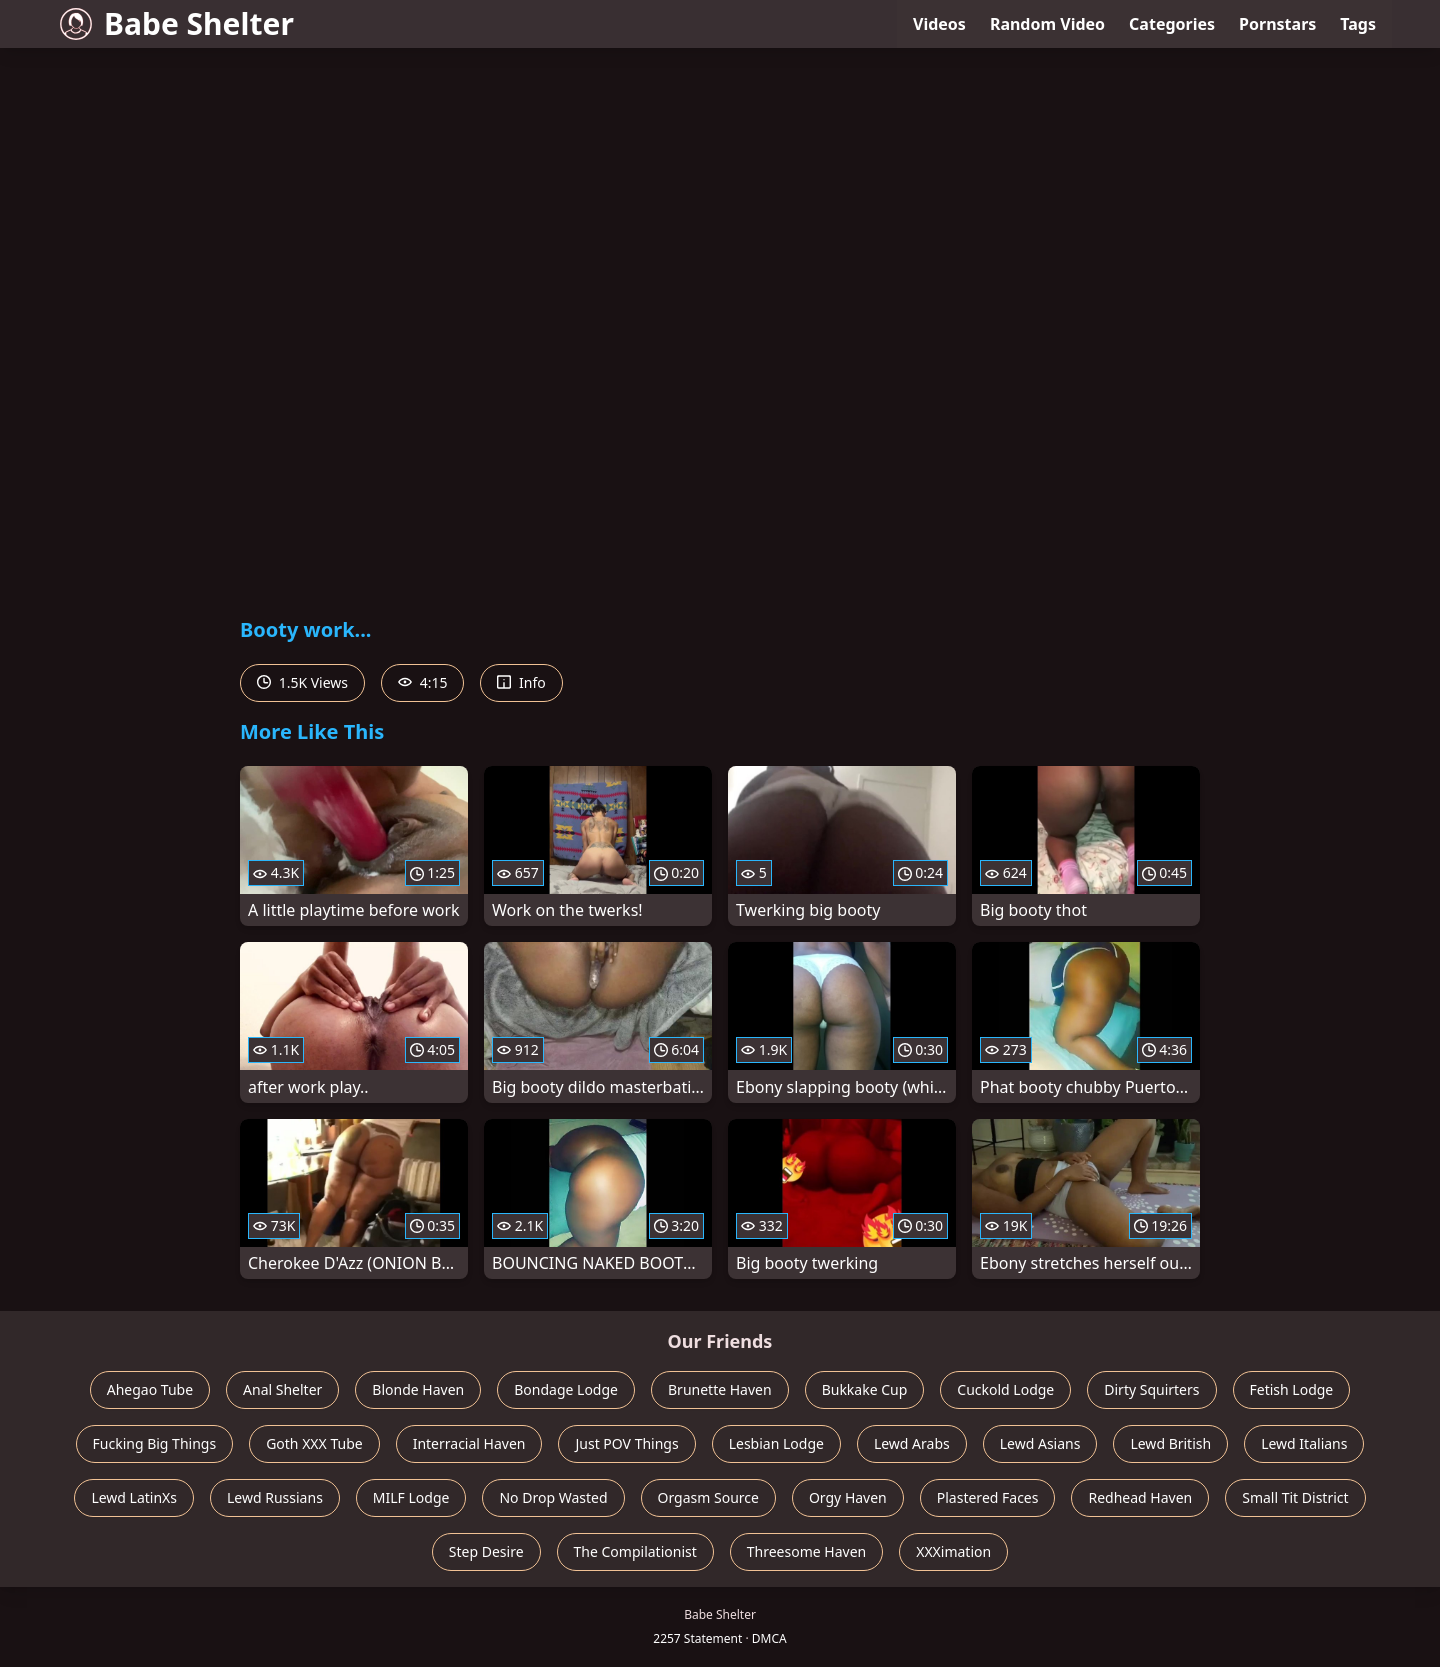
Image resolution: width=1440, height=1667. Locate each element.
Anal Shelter (282, 1389)
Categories (1172, 24)
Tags (1358, 24)
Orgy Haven (848, 1497)
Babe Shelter (177, 23)
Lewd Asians (1040, 1443)
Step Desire (486, 1551)
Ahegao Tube (150, 1389)
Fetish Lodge (1292, 1389)
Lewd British (1170, 1443)
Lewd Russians (275, 1497)
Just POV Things (626, 1443)
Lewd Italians (1304, 1443)
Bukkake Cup (865, 1389)
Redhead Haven (1140, 1497)
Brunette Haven (720, 1389)
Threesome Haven (806, 1551)
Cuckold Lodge (1005, 1389)
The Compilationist (635, 1551)
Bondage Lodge (566, 1389)
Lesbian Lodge (776, 1443)
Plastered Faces (988, 1497)
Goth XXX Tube (314, 1443)
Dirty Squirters (1151, 1389)
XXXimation (953, 1551)
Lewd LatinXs (134, 1497)
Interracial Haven (469, 1443)
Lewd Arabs (912, 1443)
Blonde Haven (418, 1389)
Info (521, 682)
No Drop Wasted (553, 1497)
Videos (939, 24)
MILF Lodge (411, 1497)
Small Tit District (1295, 1497)
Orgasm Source (708, 1497)
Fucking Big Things (155, 1443)
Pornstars (1277, 24)
